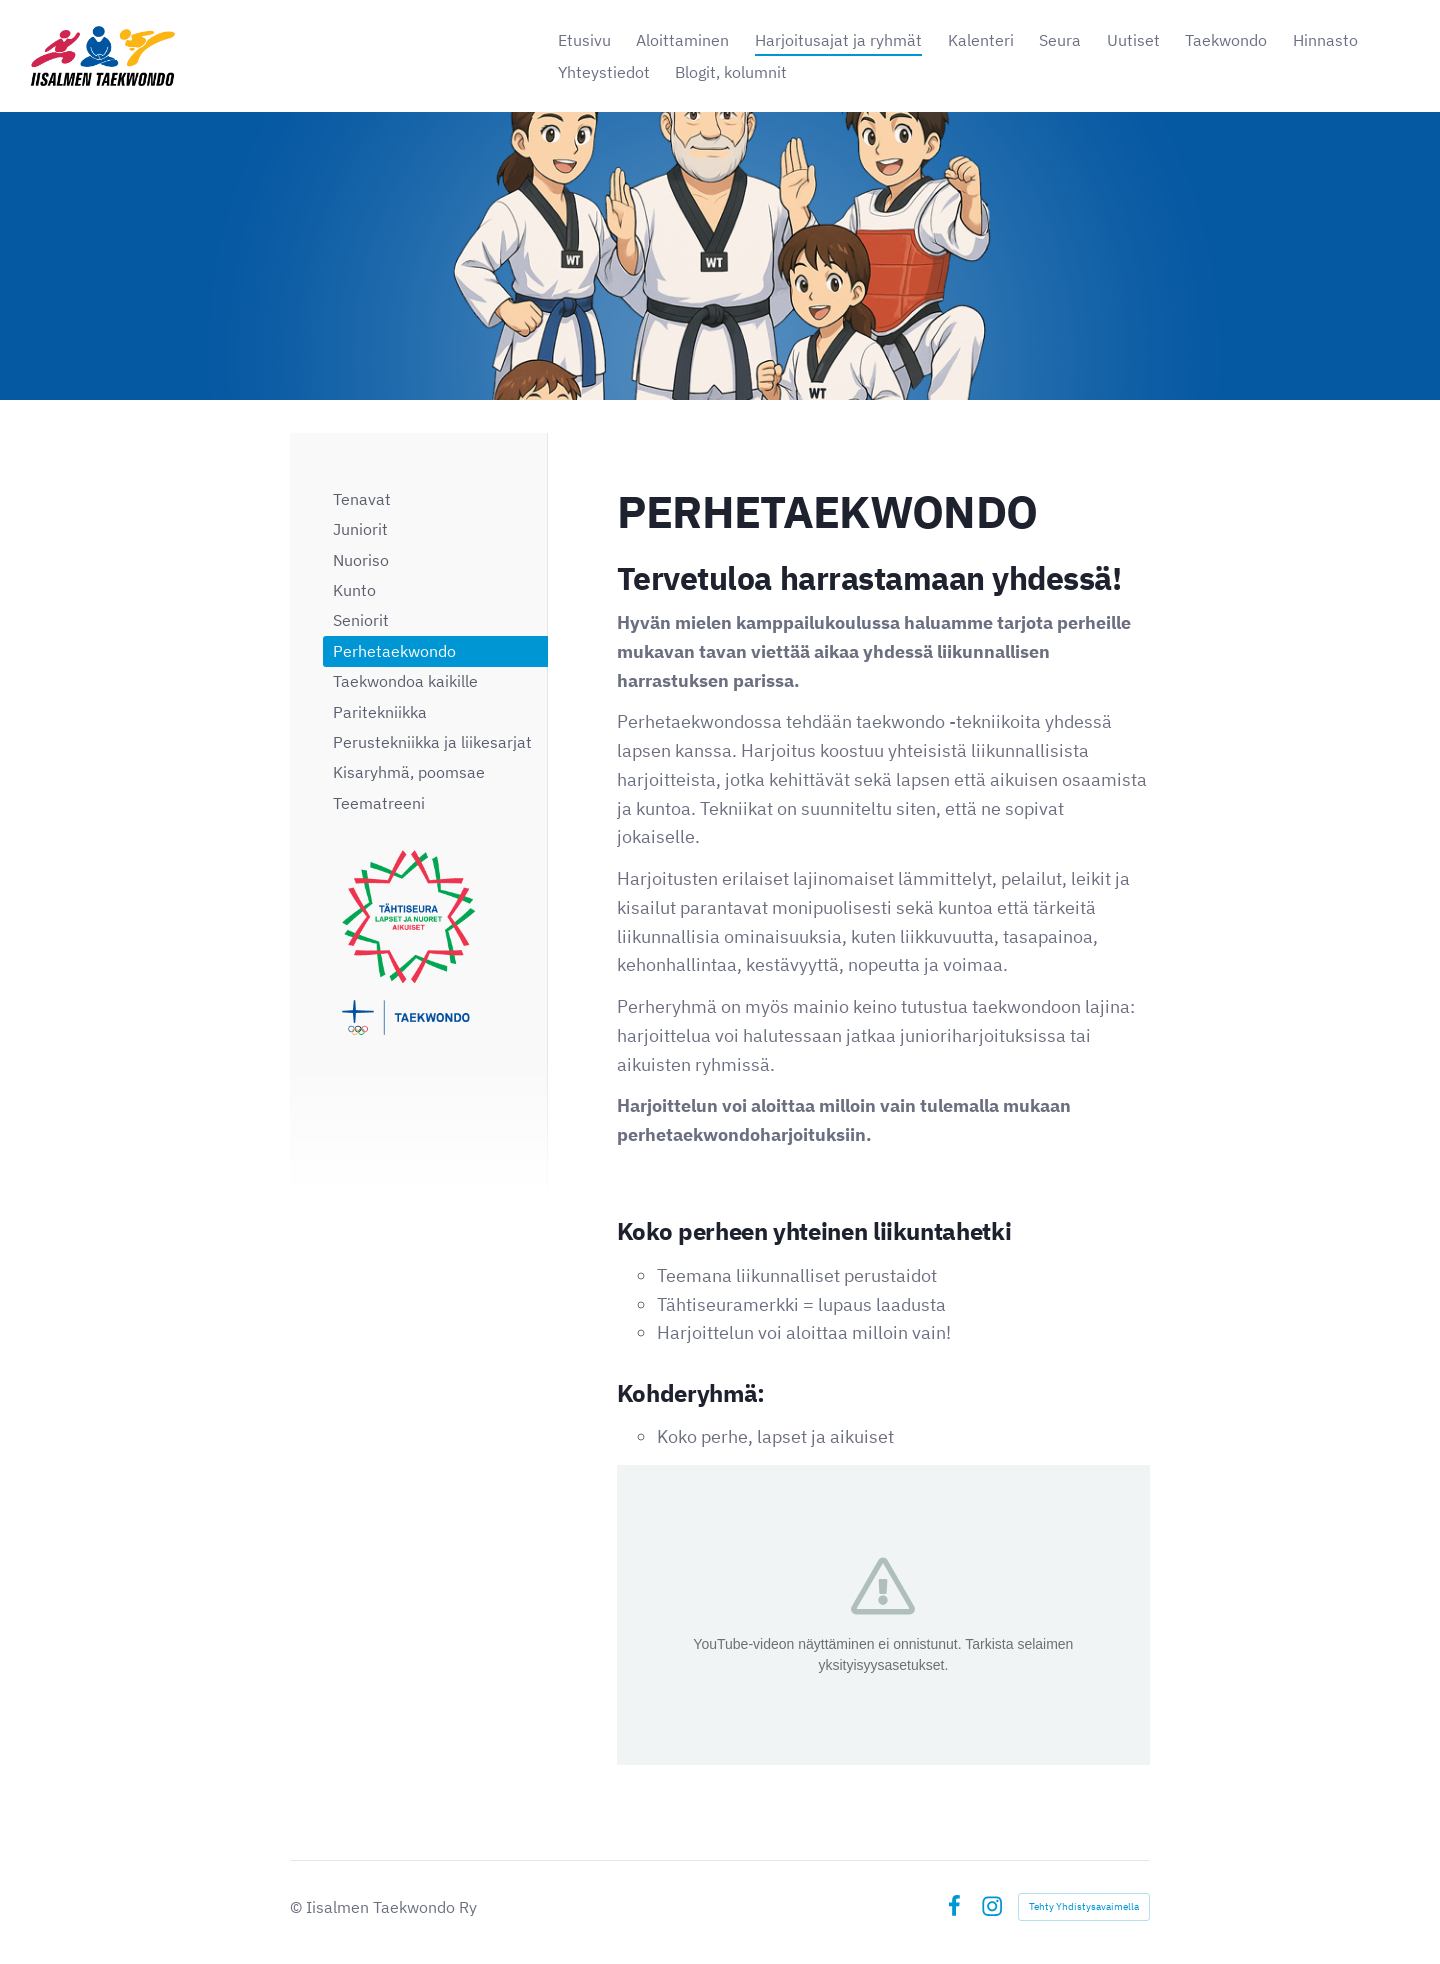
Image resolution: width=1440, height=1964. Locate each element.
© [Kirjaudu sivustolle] (298, 1907)
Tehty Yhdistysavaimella (1084, 1906)
